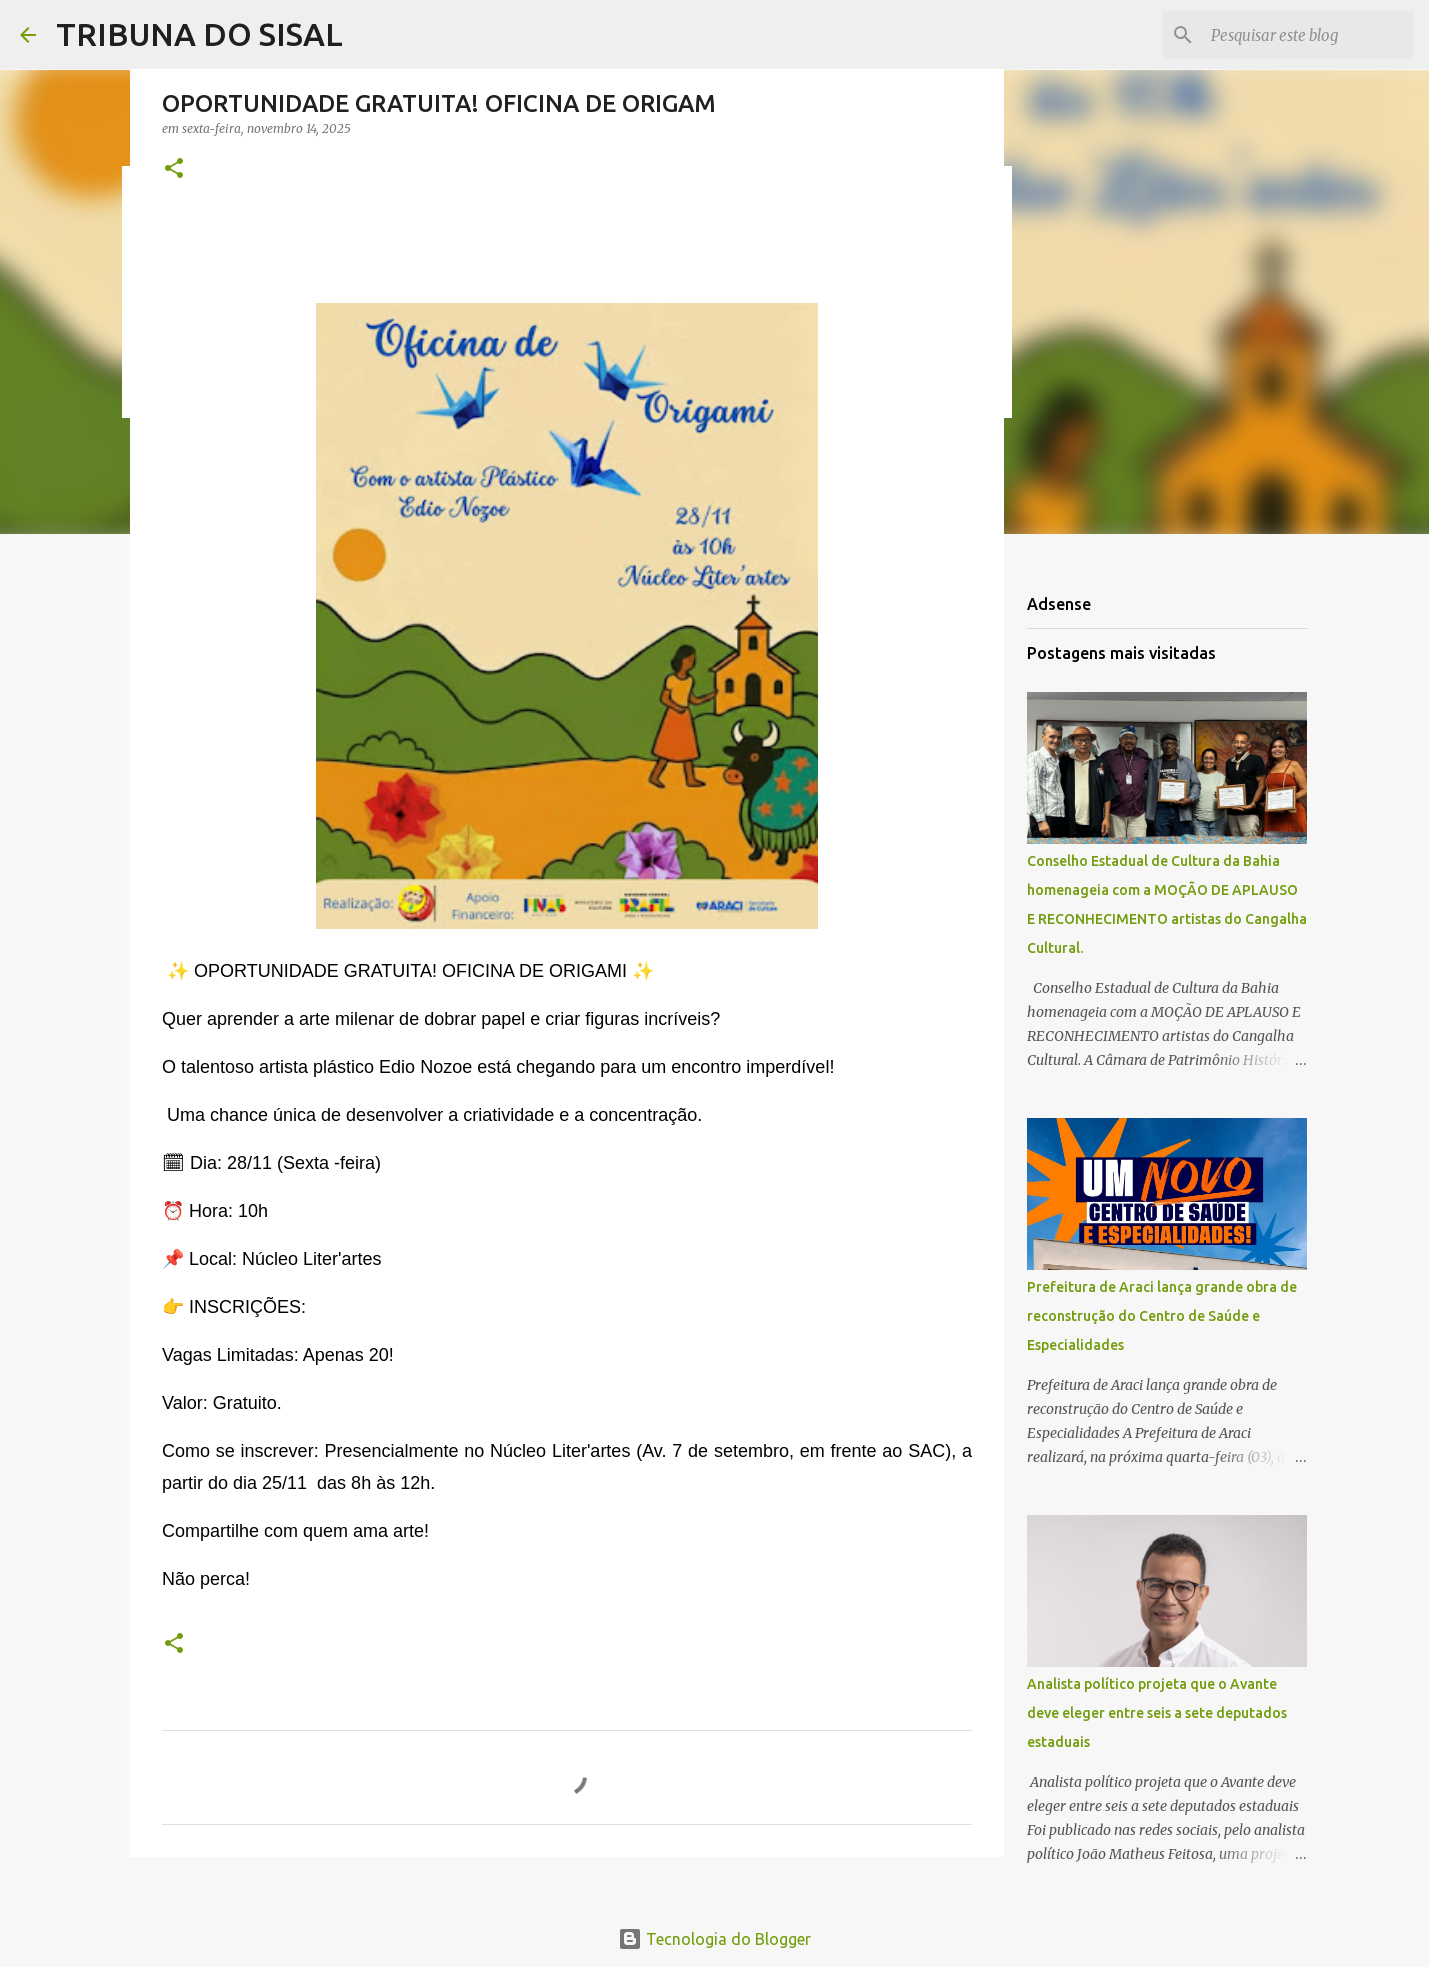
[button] (174, 169)
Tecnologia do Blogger (714, 1939)
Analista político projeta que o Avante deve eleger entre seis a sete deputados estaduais (1157, 1713)
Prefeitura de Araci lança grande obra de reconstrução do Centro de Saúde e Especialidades (1162, 1316)
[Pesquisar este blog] (1308, 35)
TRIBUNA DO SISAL (199, 34)
